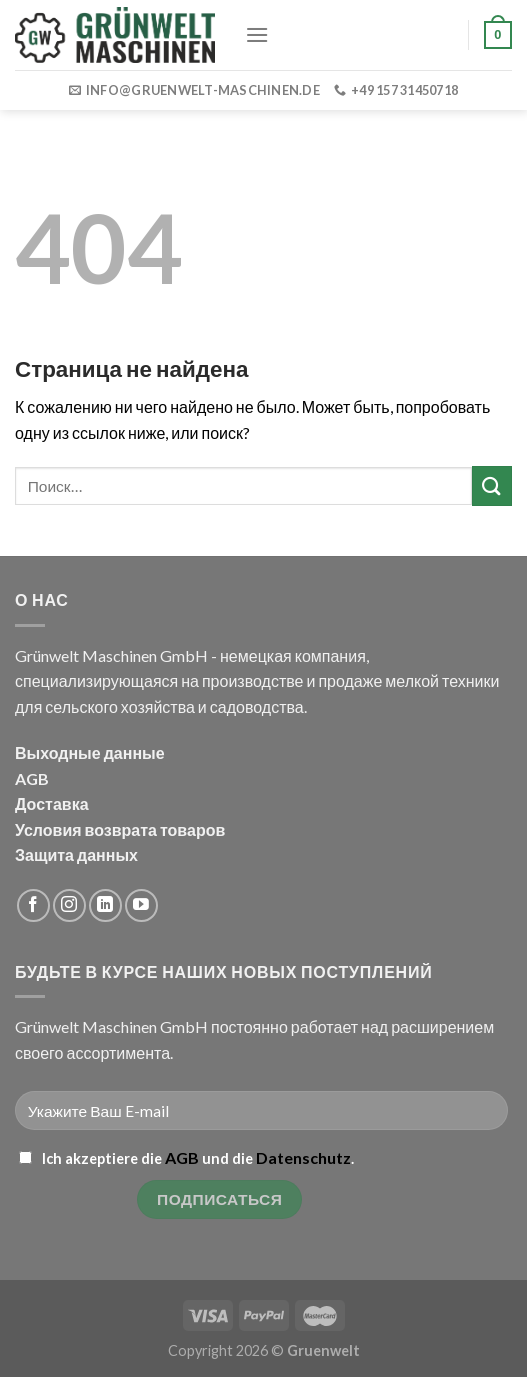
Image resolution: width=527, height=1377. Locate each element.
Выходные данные (90, 752)
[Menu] (257, 34)
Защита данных (76, 854)
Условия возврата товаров (120, 829)
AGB (32, 778)
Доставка (52, 803)
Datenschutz (303, 1157)
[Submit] (492, 485)
